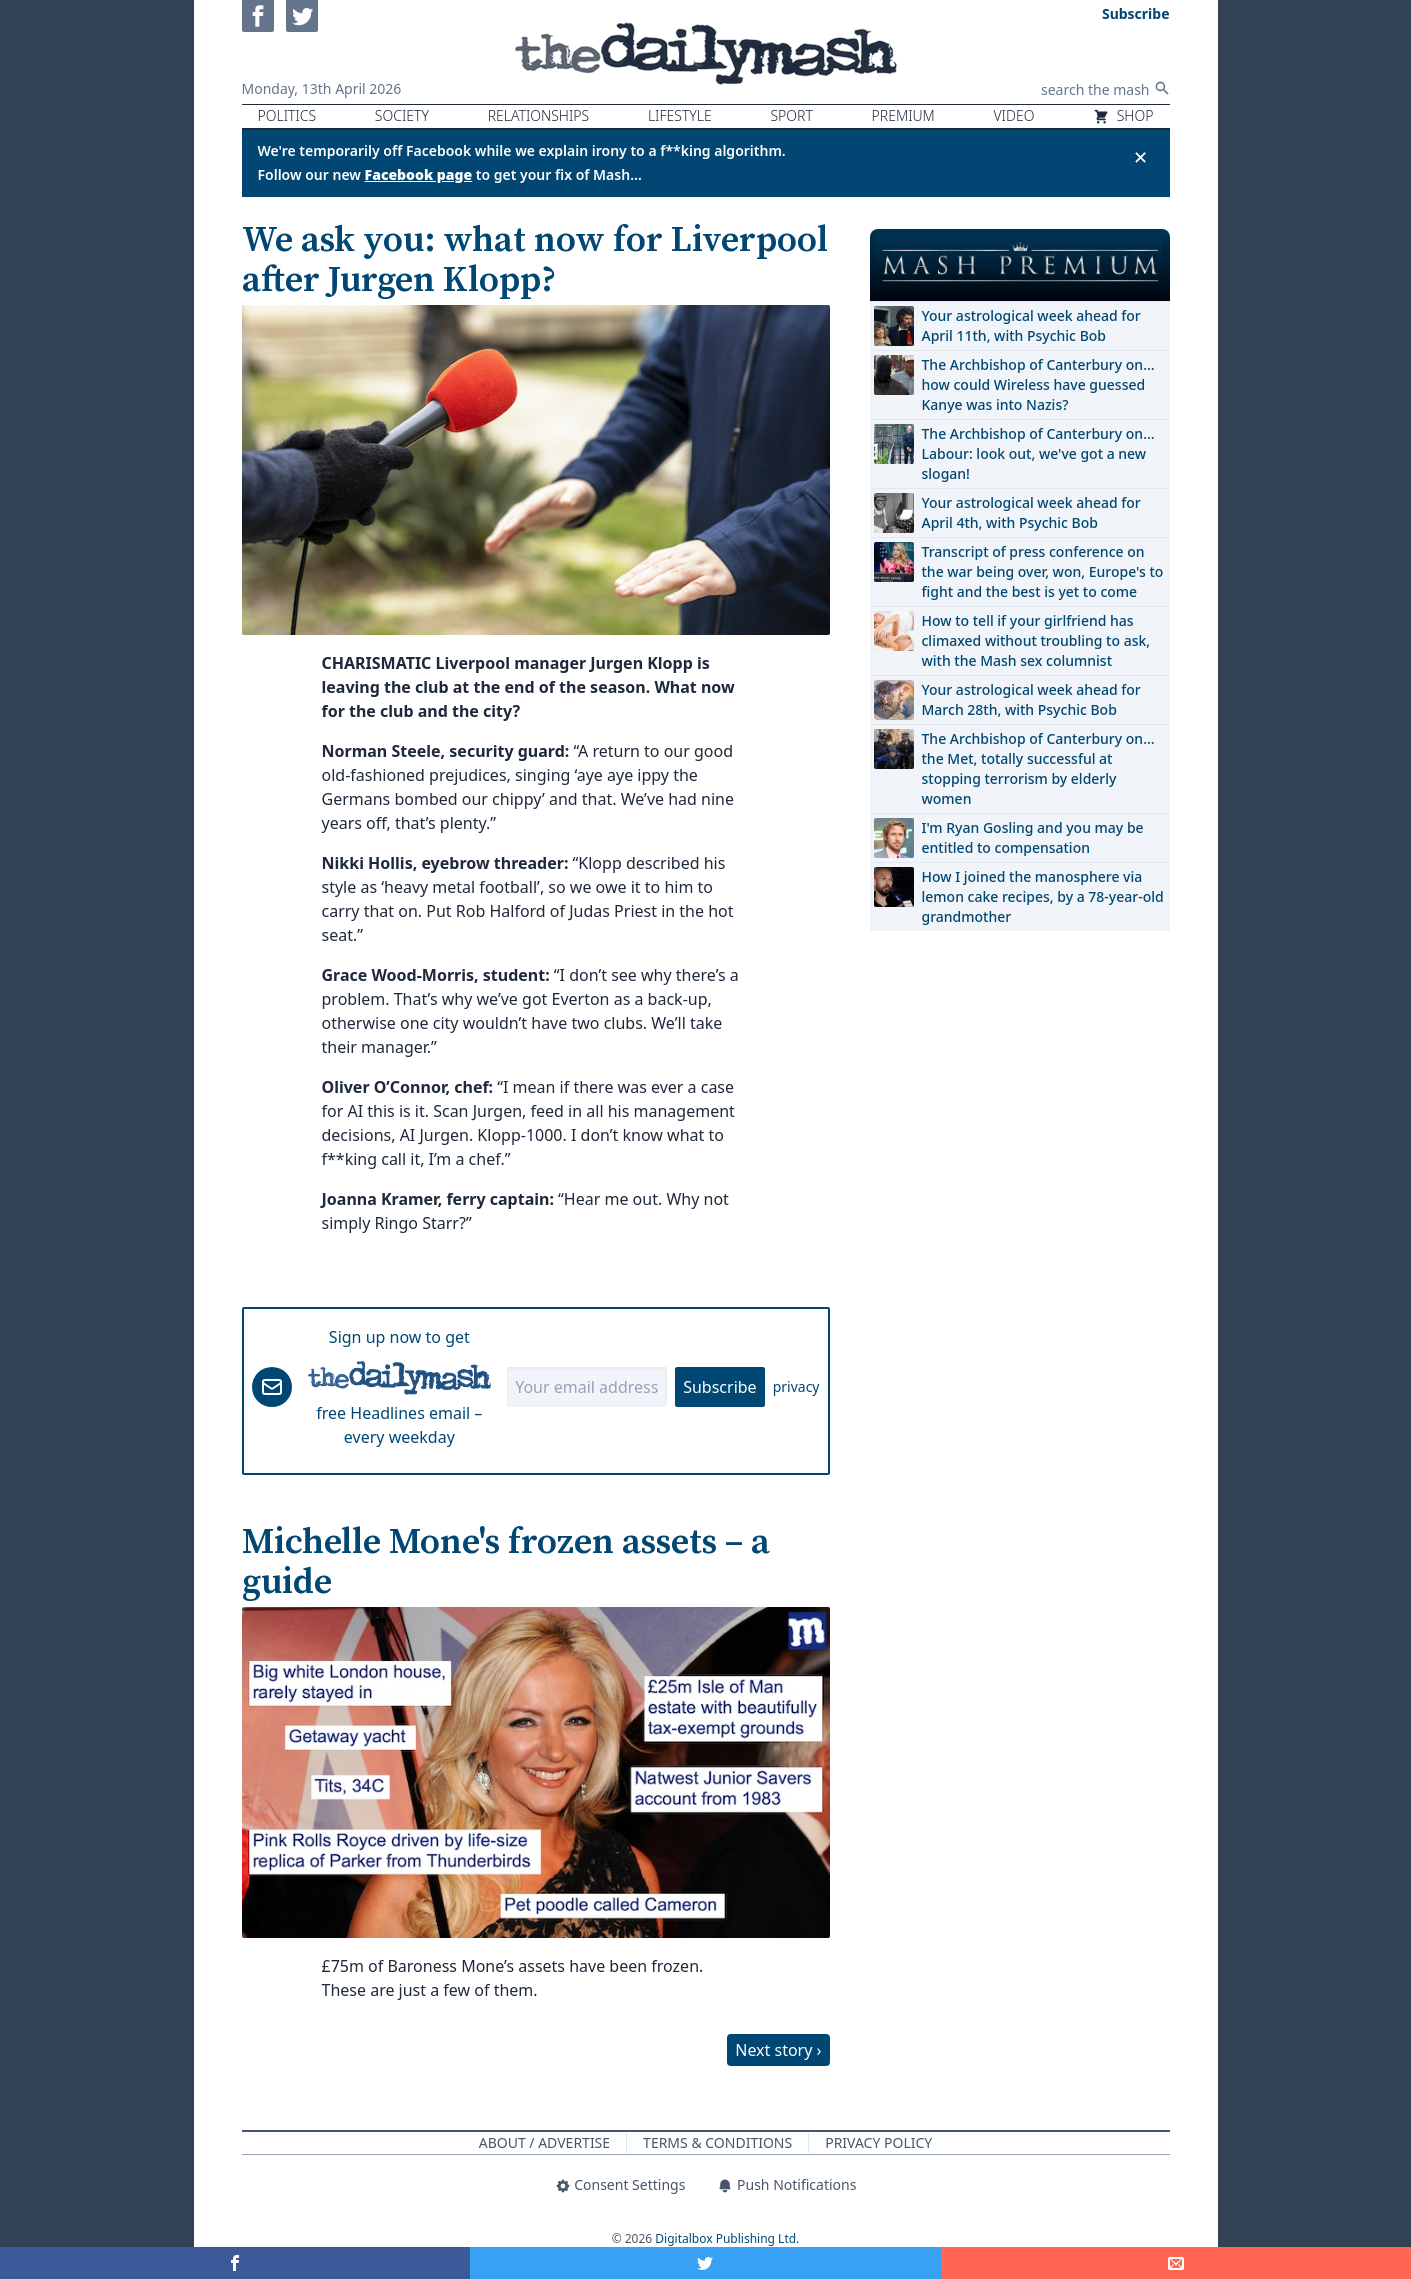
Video (1013, 115)
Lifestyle (680, 115)
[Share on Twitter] (705, 2263)
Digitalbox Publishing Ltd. (727, 2238)
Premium (903, 115)
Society (402, 115)
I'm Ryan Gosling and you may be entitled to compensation (1033, 837)
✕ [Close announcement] (1140, 157)
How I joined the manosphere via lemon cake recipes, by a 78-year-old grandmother (1043, 896)
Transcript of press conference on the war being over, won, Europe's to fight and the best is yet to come (1043, 571)
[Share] (1176, 2263)
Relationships (539, 115)
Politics (287, 115)
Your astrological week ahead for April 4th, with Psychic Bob (1031, 512)
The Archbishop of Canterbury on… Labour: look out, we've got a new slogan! (1038, 453)
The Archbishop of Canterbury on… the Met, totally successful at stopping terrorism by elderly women (1038, 768)
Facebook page (419, 174)
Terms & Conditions (717, 2142)
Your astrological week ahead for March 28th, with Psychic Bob (1031, 699)
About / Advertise (544, 2142)
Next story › (778, 2050)
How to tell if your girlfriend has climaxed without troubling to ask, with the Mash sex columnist (1036, 640)
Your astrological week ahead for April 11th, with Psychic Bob (1031, 325)
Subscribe (719, 1387)
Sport (791, 115)
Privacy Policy (878, 2142)
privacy (796, 1386)
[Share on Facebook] (235, 2263)
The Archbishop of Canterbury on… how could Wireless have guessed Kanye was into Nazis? (1038, 384)
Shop (1123, 115)
